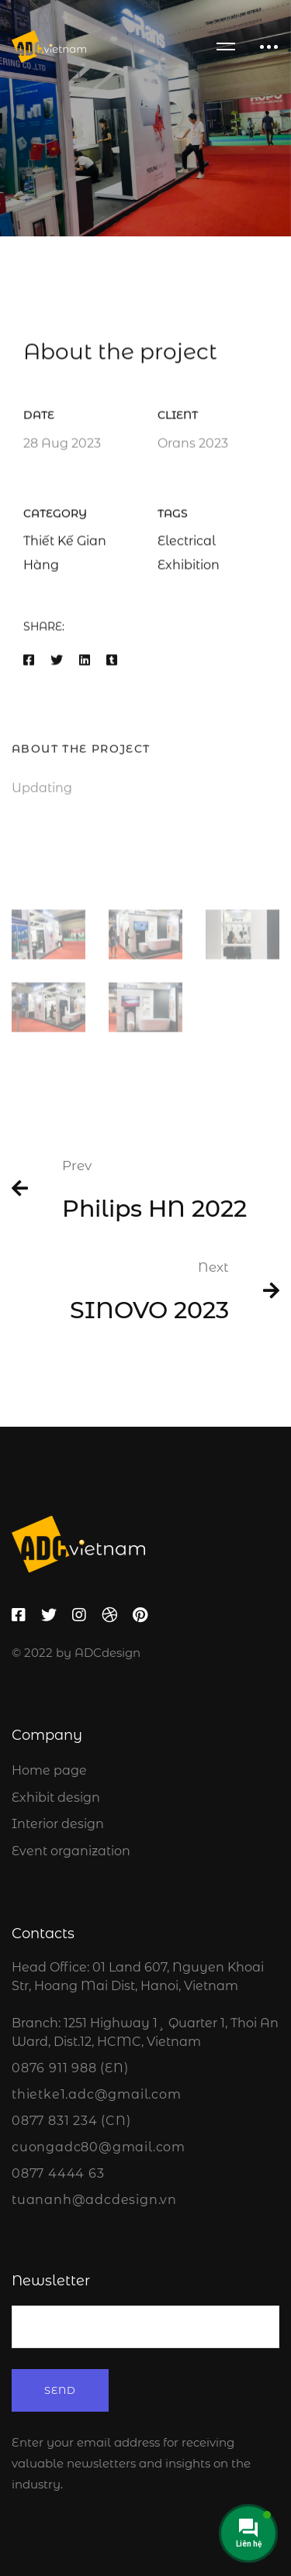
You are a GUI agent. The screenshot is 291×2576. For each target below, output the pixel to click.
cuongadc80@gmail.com (98, 2147)
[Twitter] (56, 664)
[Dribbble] (109, 1615)
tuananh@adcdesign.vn (94, 2199)
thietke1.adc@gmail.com (97, 2094)
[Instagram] (79, 1615)
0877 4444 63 (58, 2173)
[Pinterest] (140, 1615)
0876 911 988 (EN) (70, 2068)
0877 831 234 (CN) (71, 2120)
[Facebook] (28, 664)
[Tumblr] (111, 664)
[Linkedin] (84, 664)
